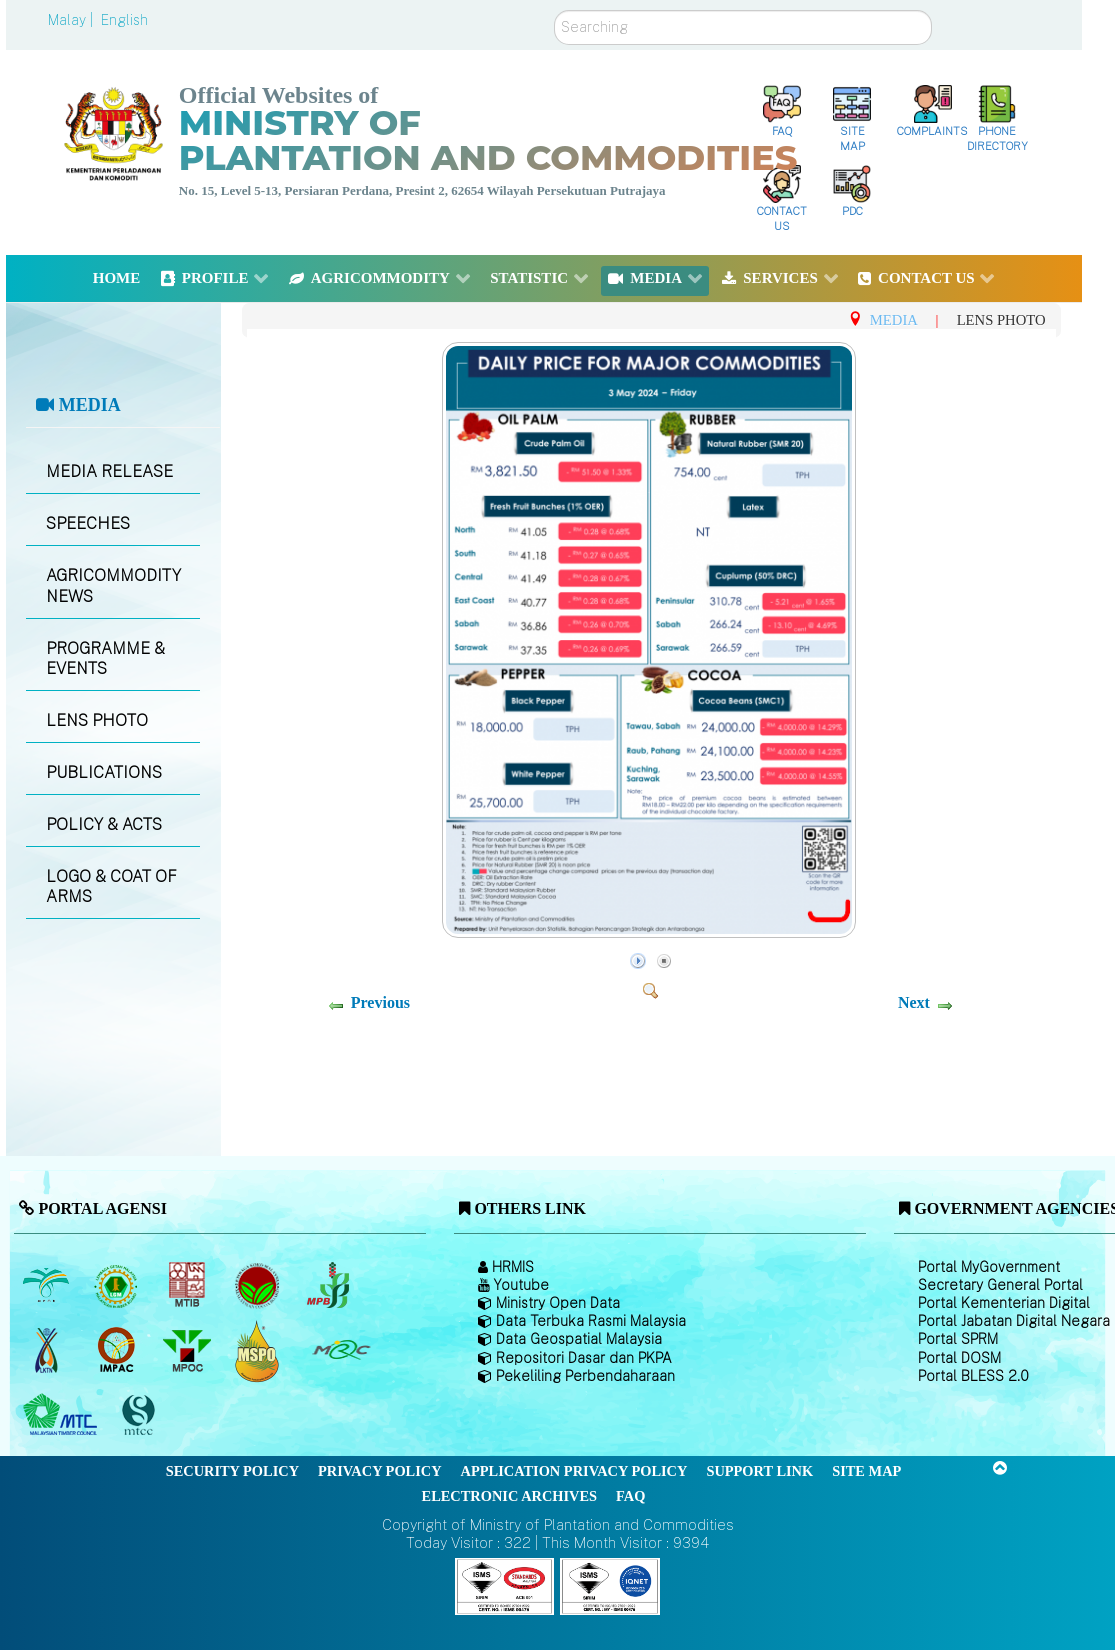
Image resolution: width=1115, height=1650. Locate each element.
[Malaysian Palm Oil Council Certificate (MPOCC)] (259, 1350)
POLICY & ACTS (104, 824)
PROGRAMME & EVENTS (105, 659)
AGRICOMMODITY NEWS (113, 586)
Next (914, 1002)
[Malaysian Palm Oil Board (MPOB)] (47, 1286)
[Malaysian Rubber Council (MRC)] (340, 1351)
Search (554, 10)
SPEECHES (88, 523)
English (124, 20)
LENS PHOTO (97, 720)
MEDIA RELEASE (109, 471)
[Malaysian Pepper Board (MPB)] (329, 1286)
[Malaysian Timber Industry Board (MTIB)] (188, 1286)
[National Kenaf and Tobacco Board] (47, 1351)
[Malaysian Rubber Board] (118, 1286)
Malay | (72, 20)
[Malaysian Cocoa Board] (259, 1286)
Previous (380, 1002)
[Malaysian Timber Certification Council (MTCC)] (141, 1415)
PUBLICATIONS (104, 772)
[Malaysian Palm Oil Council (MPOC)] (188, 1351)
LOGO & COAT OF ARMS (111, 887)
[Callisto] (505, 1585)
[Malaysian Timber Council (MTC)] (62, 1416)
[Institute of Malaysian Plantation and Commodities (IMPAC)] (118, 1351)
